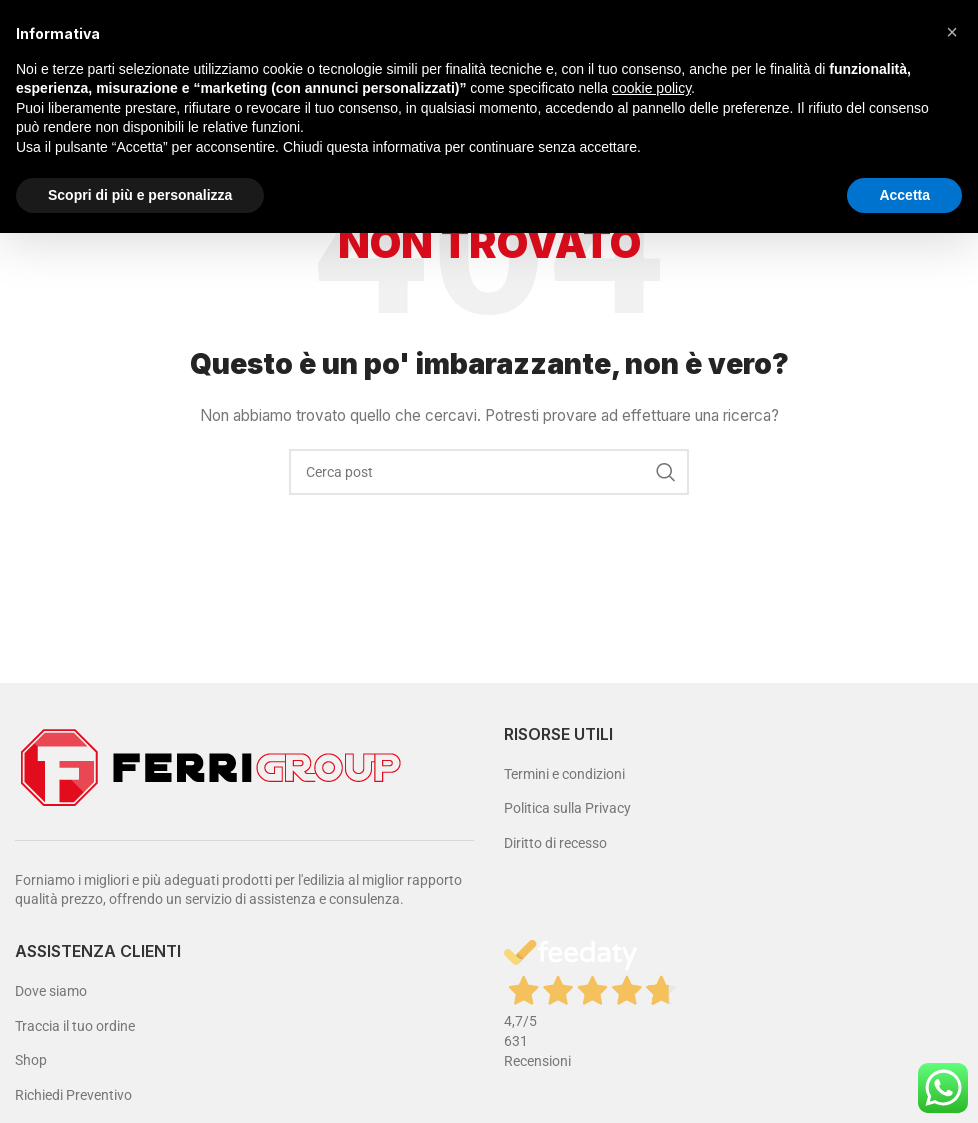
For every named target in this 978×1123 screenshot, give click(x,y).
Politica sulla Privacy (567, 808)
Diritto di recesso (555, 843)
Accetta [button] (904, 195)
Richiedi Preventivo (73, 1095)
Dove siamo (51, 991)
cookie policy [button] (651, 88)
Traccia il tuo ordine (75, 1026)
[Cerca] (489, 472)
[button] (952, 32)
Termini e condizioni (564, 774)
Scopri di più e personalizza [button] (140, 195)
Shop (31, 1060)
